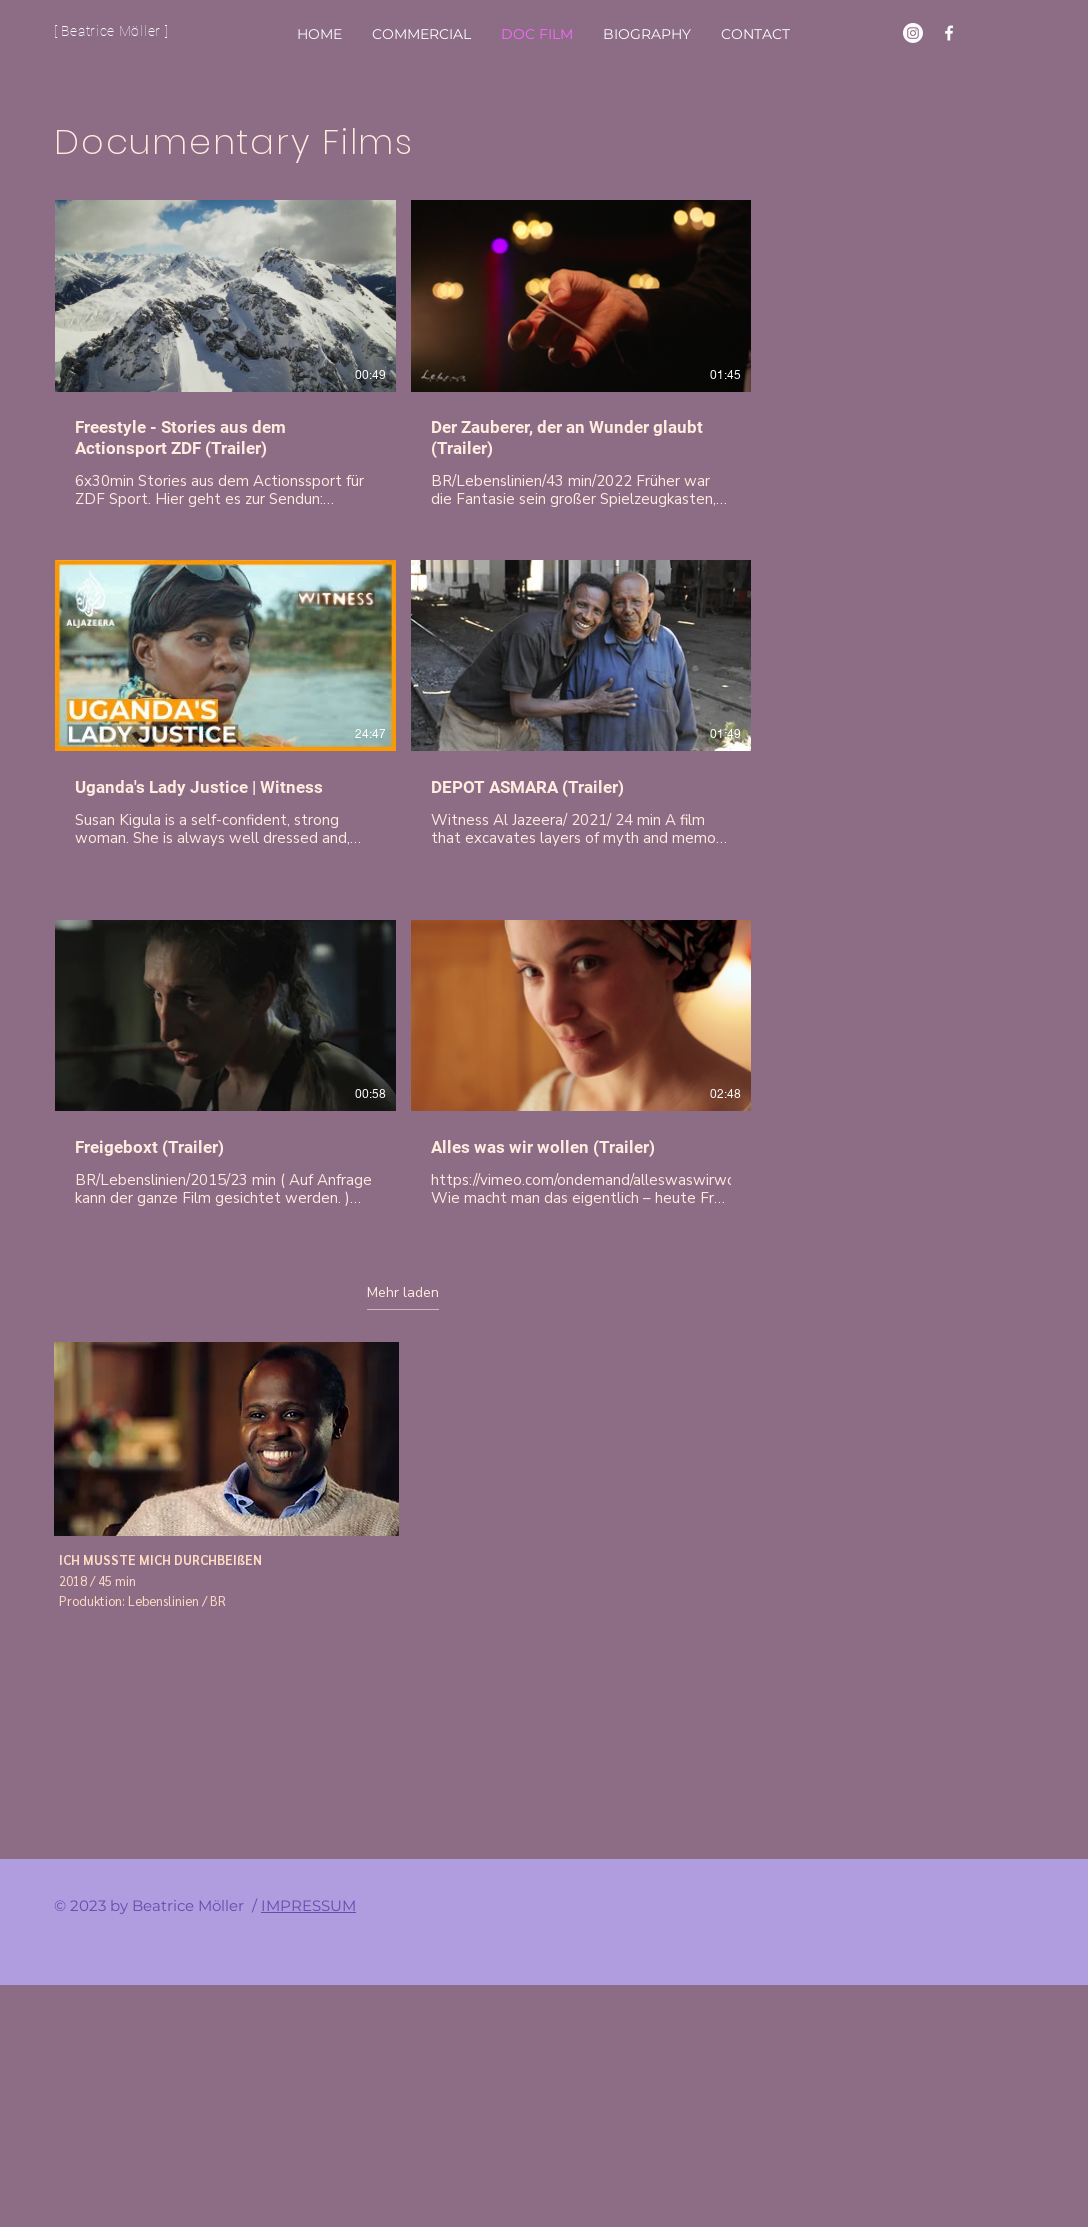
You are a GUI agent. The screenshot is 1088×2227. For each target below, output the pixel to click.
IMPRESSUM (308, 1905)
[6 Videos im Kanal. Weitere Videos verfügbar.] (403, 715)
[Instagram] (913, 33)
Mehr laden (403, 1293)
